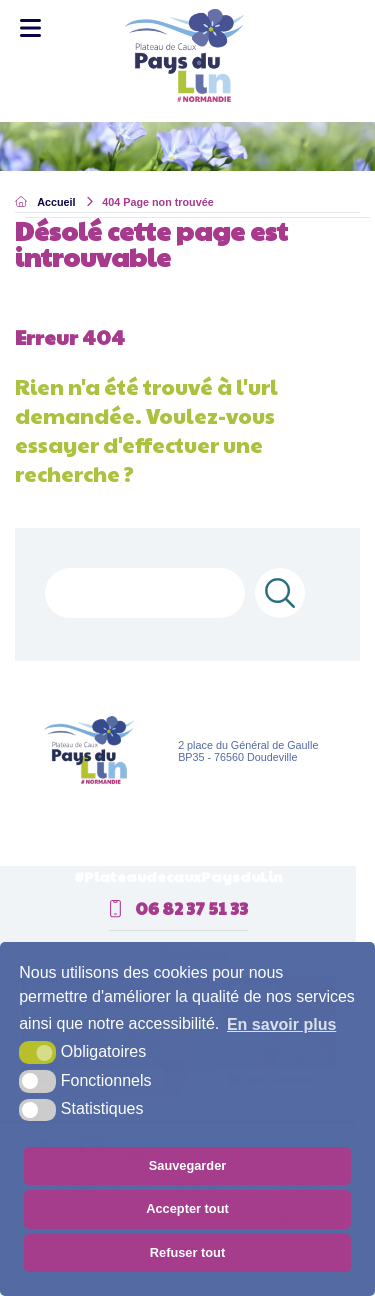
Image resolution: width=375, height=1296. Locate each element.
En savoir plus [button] (281, 1024)
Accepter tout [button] (187, 1208)
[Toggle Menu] (30, 28)
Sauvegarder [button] (188, 1165)
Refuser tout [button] (187, 1252)
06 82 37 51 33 (178, 908)
